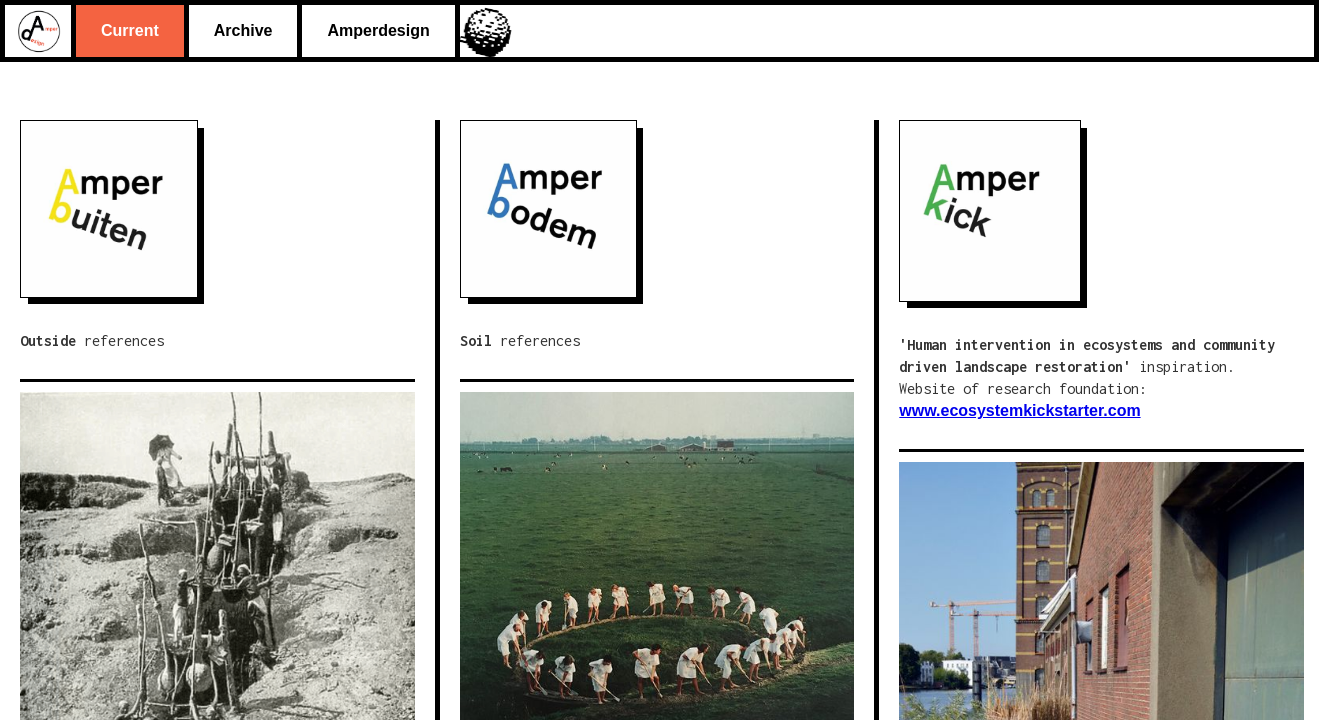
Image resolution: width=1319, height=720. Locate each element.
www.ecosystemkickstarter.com (1019, 410)
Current (130, 30)
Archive (243, 30)
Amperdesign (378, 30)
